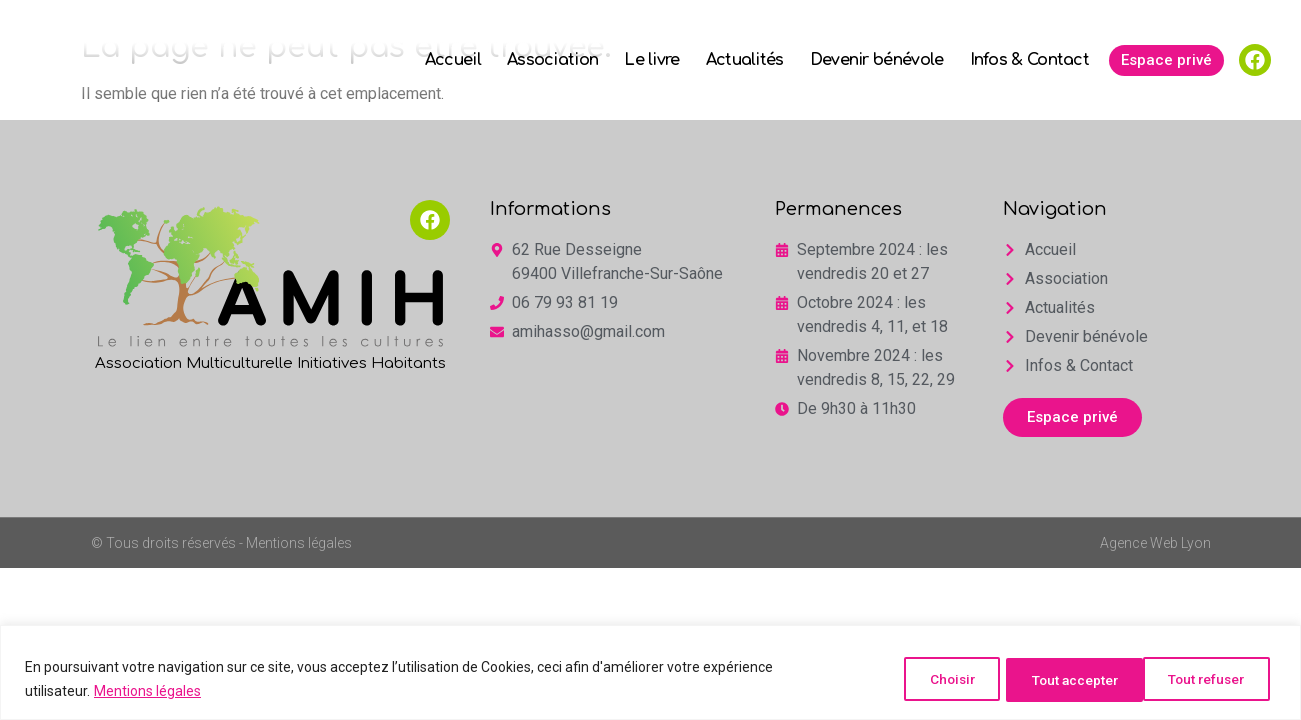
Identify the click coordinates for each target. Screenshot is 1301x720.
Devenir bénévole (877, 60)
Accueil (453, 60)
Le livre (651, 60)
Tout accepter (1202, 679)
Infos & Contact (1030, 60)
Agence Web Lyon (1155, 543)
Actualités (745, 60)
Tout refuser (1052, 679)
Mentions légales (147, 691)
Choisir (922, 679)
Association (552, 60)
